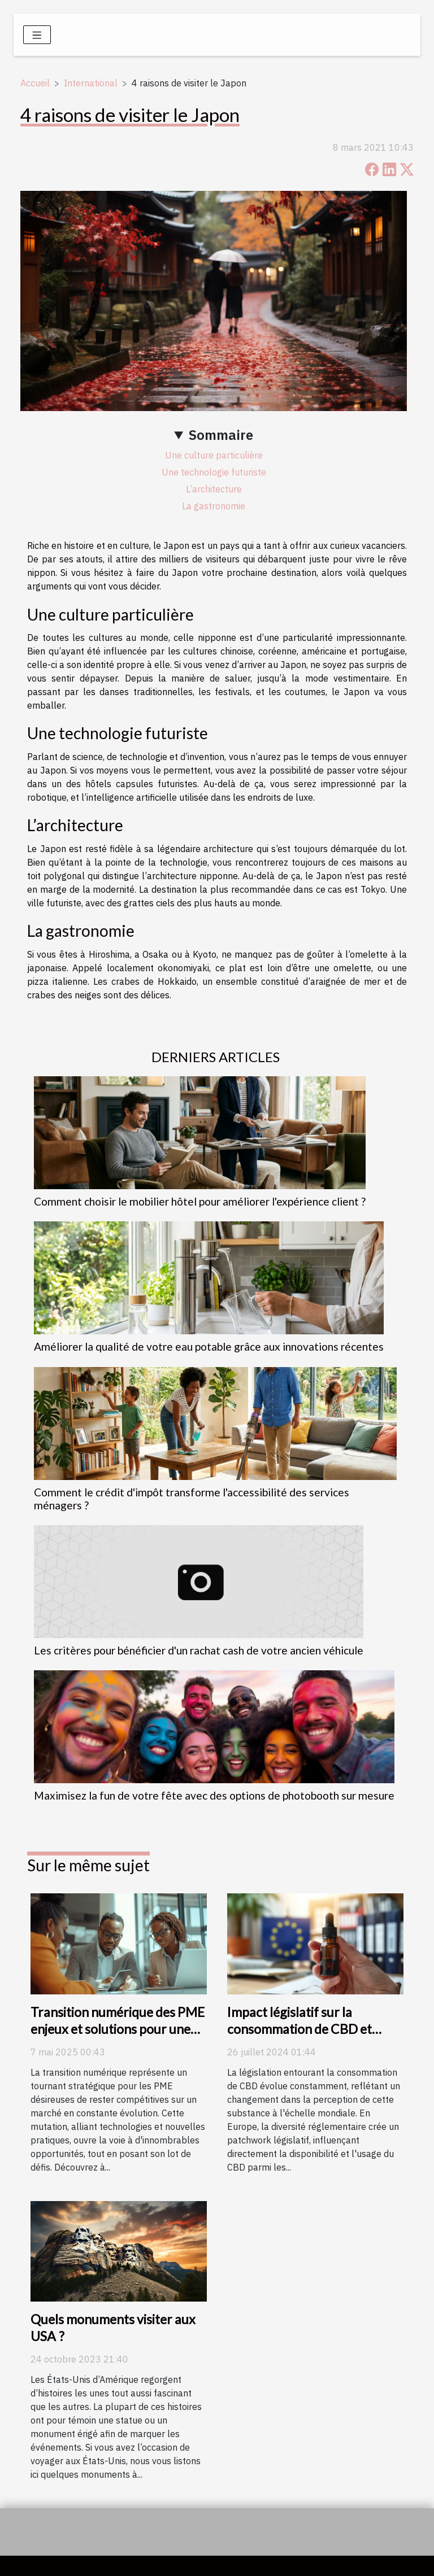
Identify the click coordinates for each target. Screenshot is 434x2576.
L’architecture (214, 489)
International (91, 83)
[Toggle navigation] (37, 34)
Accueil (35, 83)
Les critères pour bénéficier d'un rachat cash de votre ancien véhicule (198, 1650)
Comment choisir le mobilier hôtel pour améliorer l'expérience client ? (200, 1201)
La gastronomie (213, 506)
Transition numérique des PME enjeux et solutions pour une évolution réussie (118, 2029)
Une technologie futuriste (214, 472)
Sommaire (221, 435)
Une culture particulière (214, 455)
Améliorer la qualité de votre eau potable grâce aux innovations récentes (209, 1346)
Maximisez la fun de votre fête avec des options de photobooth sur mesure (214, 1795)
